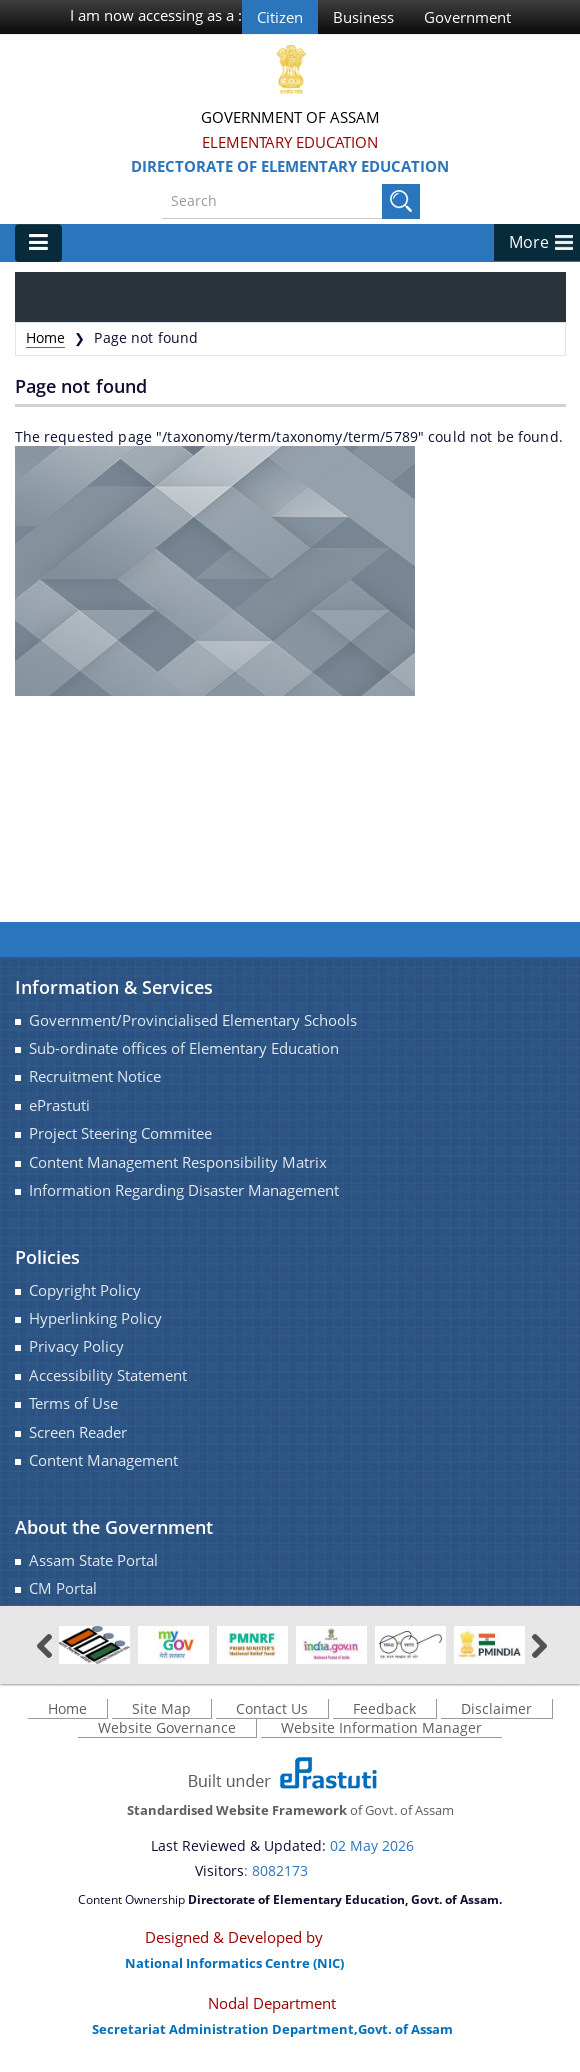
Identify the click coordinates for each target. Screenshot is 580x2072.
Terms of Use (73, 1403)
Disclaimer (496, 1708)
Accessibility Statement (108, 1375)
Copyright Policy (85, 1290)
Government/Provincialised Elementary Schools (193, 1020)
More (529, 242)
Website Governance (167, 1727)
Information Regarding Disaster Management (184, 1190)
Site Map (161, 1708)
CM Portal (63, 1588)
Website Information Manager (381, 1727)
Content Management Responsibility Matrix (178, 1162)
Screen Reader (78, 1432)
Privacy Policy (76, 1346)
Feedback (384, 1708)
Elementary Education (290, 142)
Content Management (103, 1460)
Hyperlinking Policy (95, 1318)
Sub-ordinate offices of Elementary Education (184, 1048)
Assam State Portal (93, 1560)
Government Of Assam (290, 117)
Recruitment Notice (95, 1076)
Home (46, 337)
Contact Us (272, 1708)
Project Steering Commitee (120, 1133)
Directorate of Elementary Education (290, 166)
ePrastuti (59, 1105)
